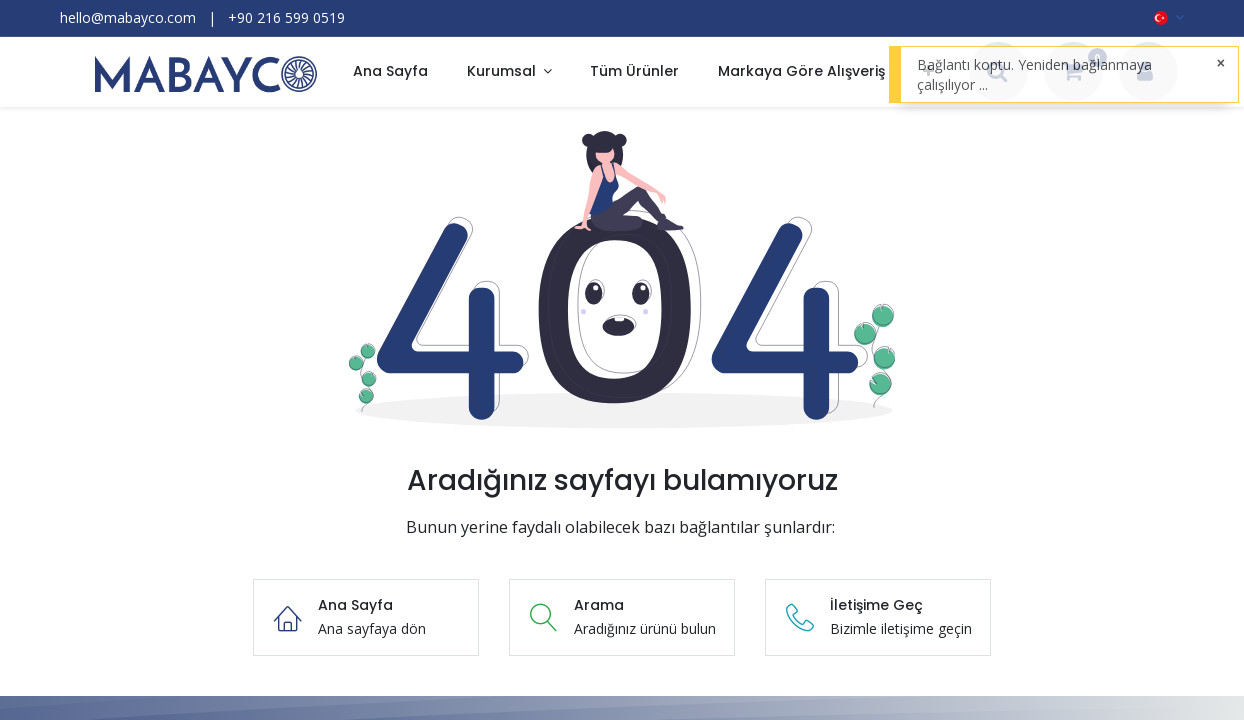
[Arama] (997, 73)
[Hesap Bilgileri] (1145, 73)
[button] (928, 72)
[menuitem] (390, 72)
